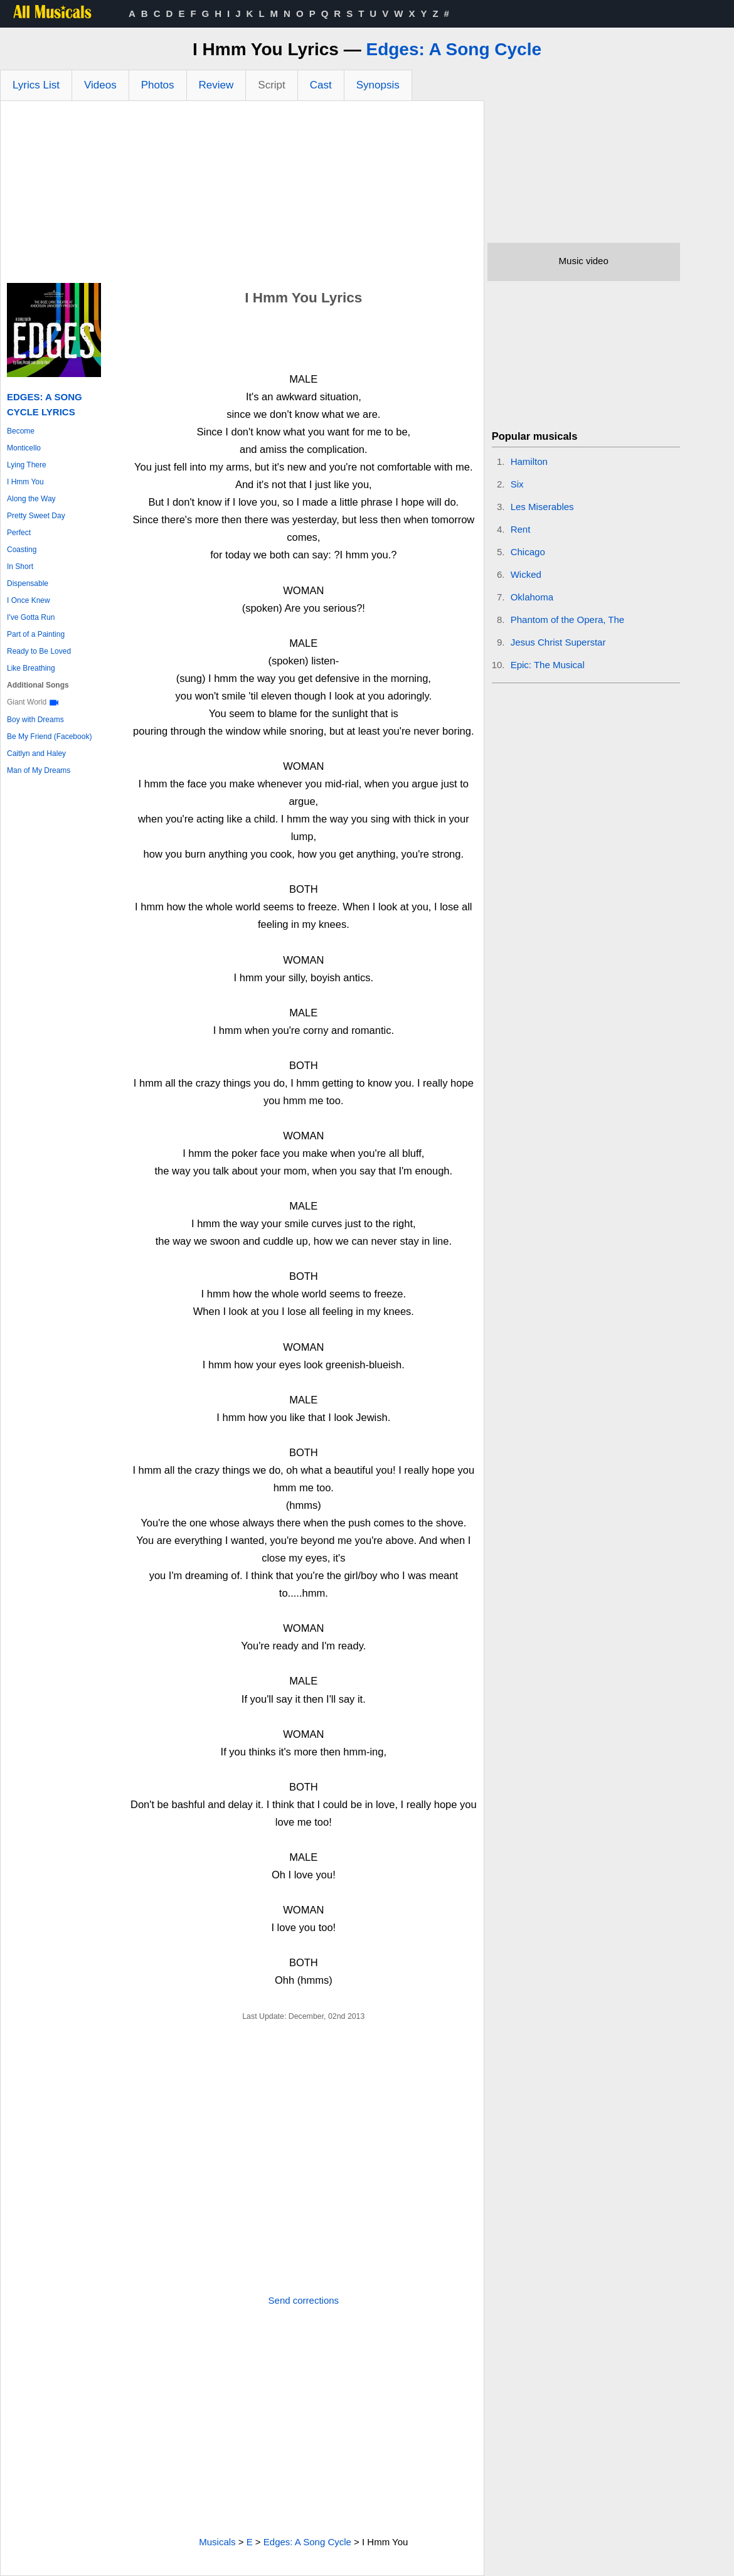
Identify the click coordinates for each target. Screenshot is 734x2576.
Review (216, 85)
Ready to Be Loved (39, 651)
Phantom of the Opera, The (568, 619)
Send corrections (304, 2300)
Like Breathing (31, 668)
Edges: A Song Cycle (453, 49)
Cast (321, 85)
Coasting (21, 549)
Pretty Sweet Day (36, 515)
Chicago (528, 551)
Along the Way (31, 498)
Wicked (526, 574)
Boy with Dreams (35, 719)
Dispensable (27, 583)
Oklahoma (532, 597)
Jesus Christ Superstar (558, 642)
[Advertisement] (242, 195)
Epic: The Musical (548, 664)
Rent (521, 529)
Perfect (19, 532)
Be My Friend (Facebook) (49, 736)
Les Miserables (542, 506)
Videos (100, 85)
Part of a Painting (36, 634)
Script (271, 85)
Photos (157, 85)
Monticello (24, 448)
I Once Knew (28, 600)
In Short (20, 566)
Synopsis (378, 85)
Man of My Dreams (38, 770)
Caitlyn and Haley (36, 753)
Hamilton (529, 461)
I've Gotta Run (31, 617)
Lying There (26, 464)
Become (21, 431)
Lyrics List (36, 85)
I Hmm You (25, 481)
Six (517, 484)
